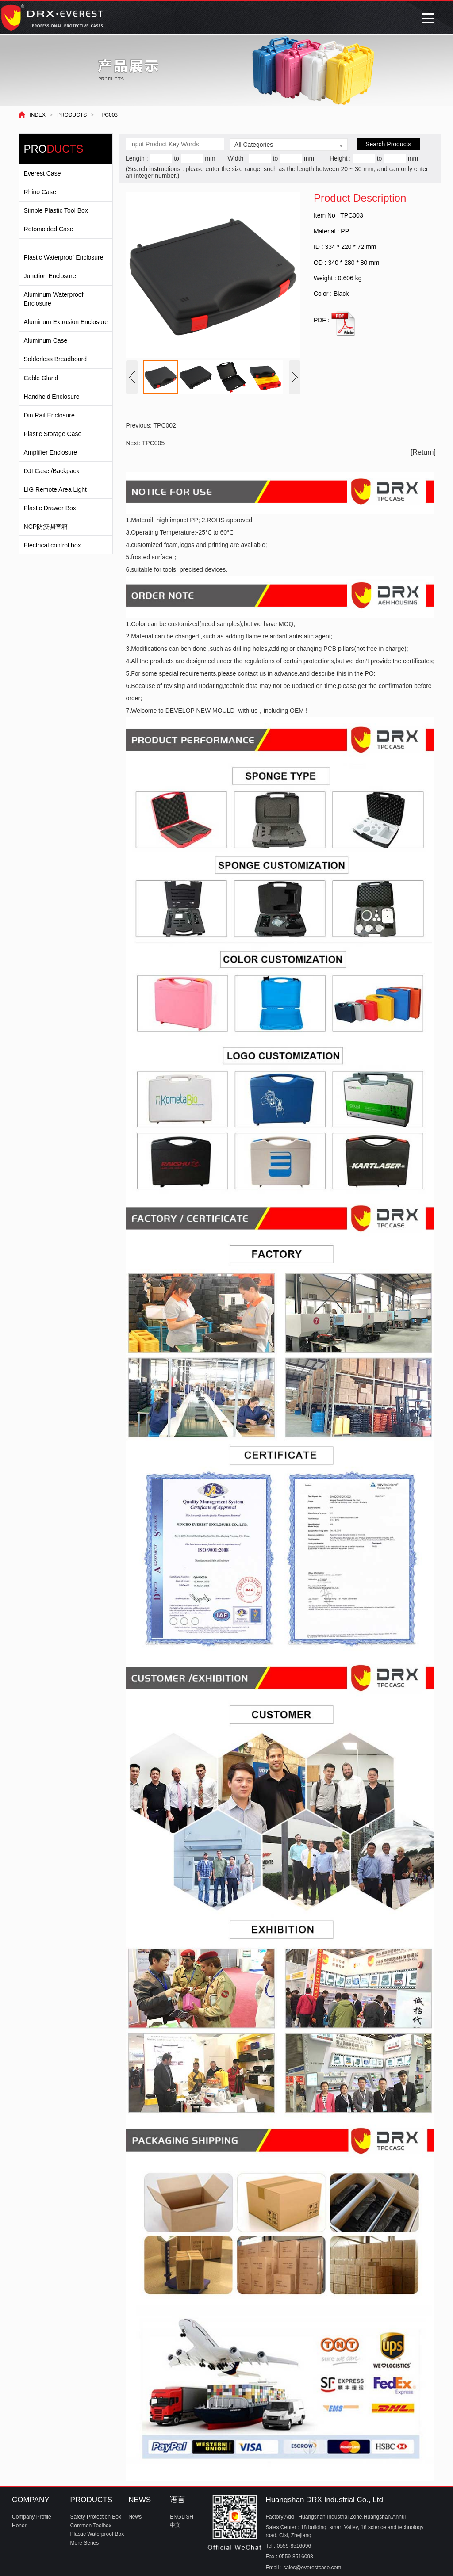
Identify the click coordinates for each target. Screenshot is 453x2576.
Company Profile (31, 2517)
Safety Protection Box (95, 2517)
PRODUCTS (72, 115)
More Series (84, 2543)
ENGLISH (181, 2517)
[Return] (422, 452)
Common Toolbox (90, 2525)
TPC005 (153, 443)
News (135, 2517)
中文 (175, 2525)
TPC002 (165, 425)
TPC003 (108, 115)
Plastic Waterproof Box (97, 2534)
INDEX (37, 115)
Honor (19, 2525)
